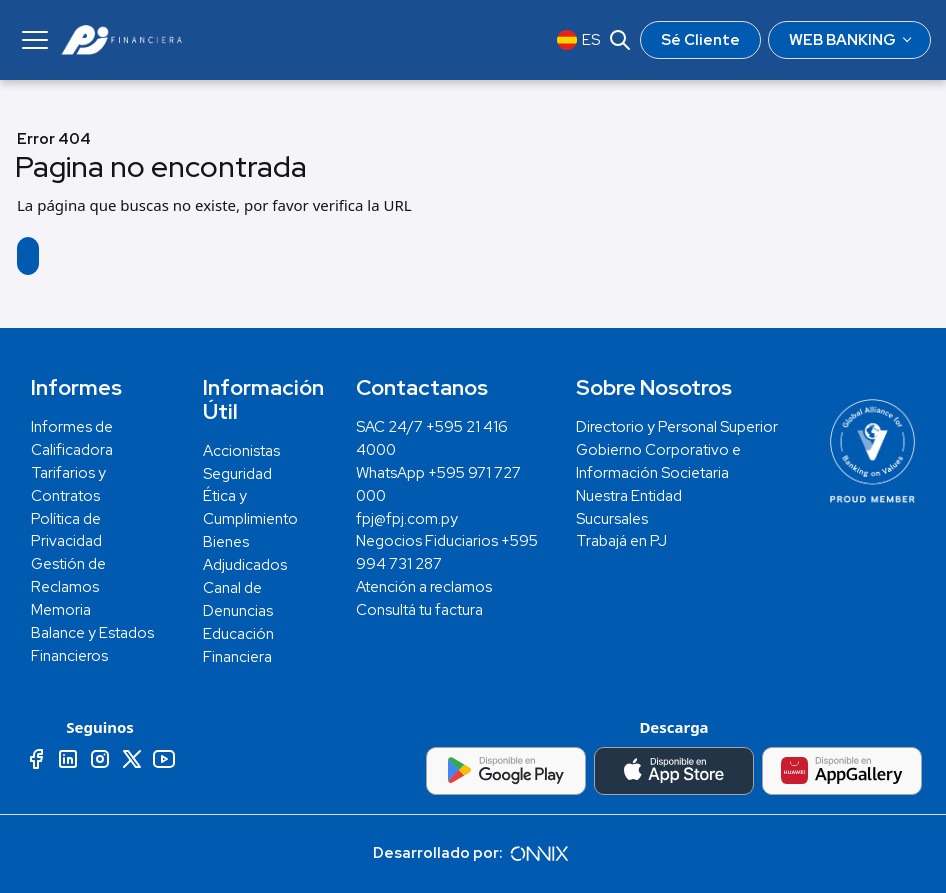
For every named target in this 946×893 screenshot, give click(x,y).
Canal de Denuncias (238, 599)
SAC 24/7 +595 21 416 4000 (432, 438)
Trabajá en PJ (621, 541)
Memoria (61, 610)
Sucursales (612, 519)
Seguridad (237, 474)
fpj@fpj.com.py (407, 519)
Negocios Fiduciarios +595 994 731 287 (447, 552)
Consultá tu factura (419, 610)
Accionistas (241, 451)
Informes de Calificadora (72, 438)
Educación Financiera (238, 645)
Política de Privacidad (66, 530)
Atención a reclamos (424, 587)
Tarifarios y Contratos (68, 484)
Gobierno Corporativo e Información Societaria (658, 461)
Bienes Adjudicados (245, 553)
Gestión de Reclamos (68, 575)
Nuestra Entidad (629, 496)
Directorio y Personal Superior (677, 427)
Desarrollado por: (473, 853)
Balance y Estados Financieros (92, 644)
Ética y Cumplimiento (250, 507)
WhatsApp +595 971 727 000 (438, 484)
